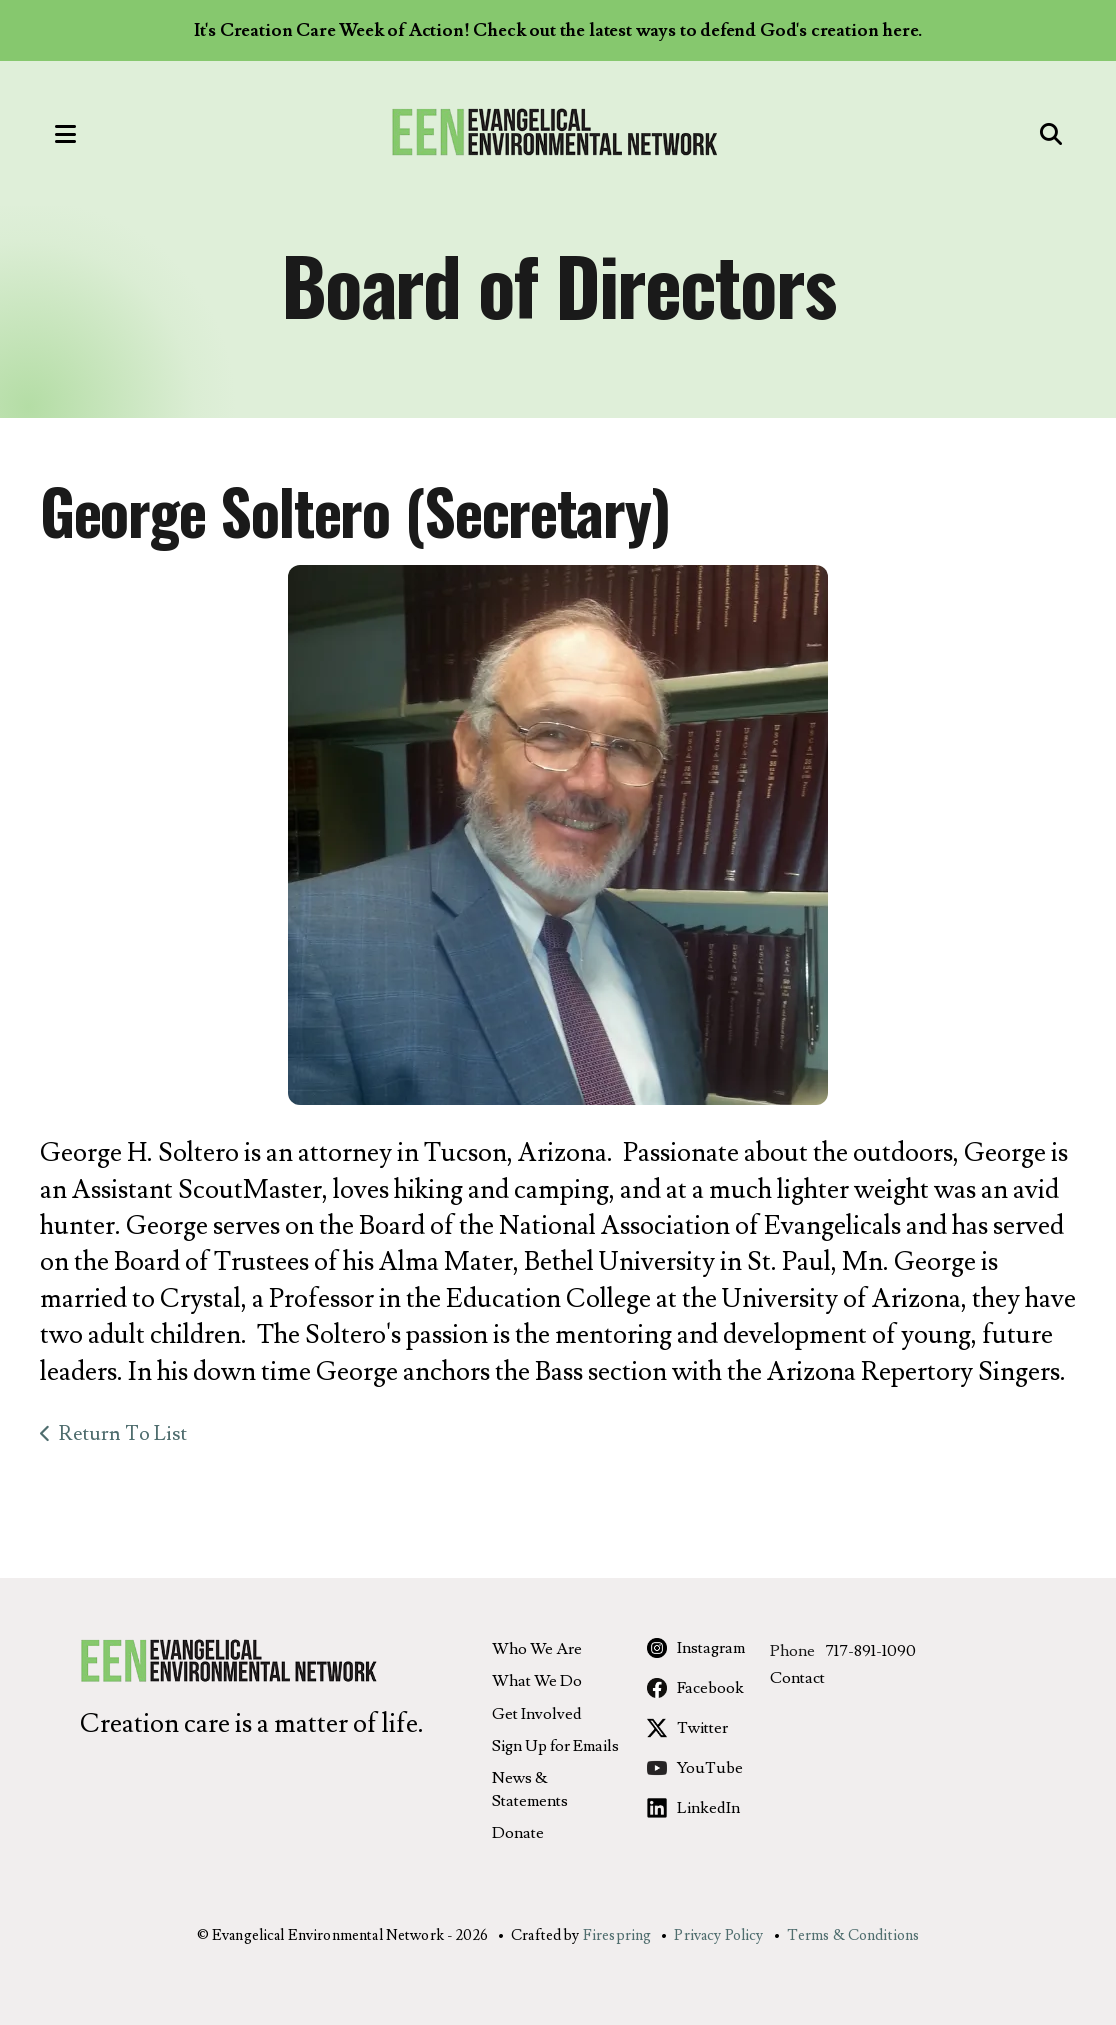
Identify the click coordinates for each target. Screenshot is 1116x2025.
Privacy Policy (718, 1935)
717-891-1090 (870, 1651)
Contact (797, 1678)
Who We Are (537, 1649)
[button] (45, 133)
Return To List (123, 1434)
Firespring (617, 1935)
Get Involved (537, 1714)
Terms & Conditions (853, 1935)
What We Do (537, 1681)
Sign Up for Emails (555, 1746)
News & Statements (530, 1789)
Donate (518, 1833)
